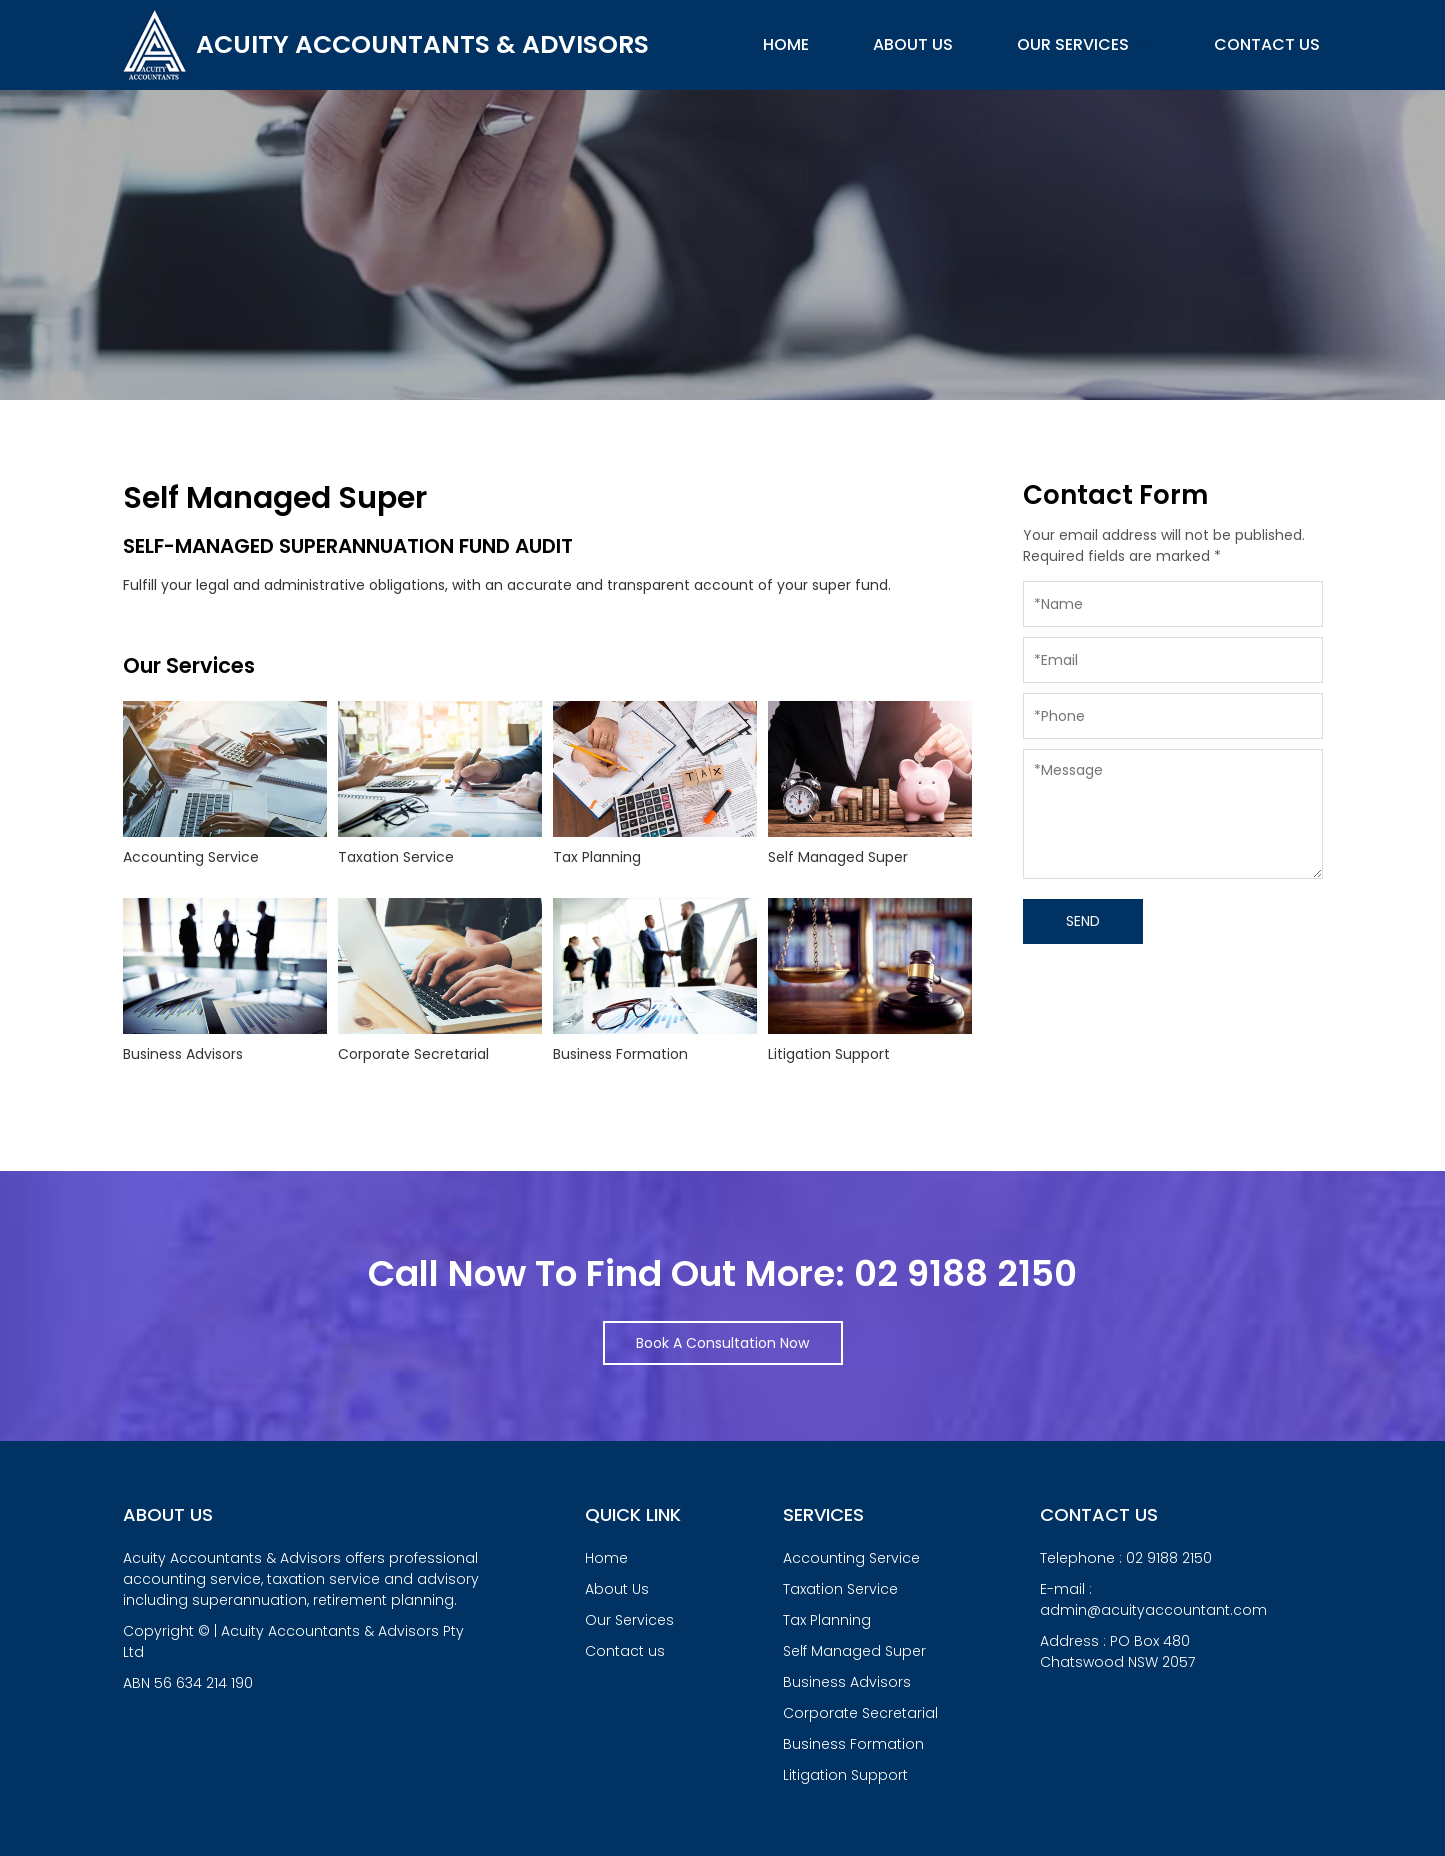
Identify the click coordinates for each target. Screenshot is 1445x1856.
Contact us (1267, 44)
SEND (1083, 921)
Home (786, 44)
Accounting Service (851, 1558)
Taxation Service (840, 1589)
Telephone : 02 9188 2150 (1126, 1558)
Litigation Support (845, 1775)
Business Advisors (847, 1682)
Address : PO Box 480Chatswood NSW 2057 (1117, 1651)
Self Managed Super (854, 1651)
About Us (913, 44)
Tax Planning (827, 1620)
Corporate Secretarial (860, 1713)
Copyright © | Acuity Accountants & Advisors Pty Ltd (303, 1657)
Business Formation (853, 1744)
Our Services (1083, 44)
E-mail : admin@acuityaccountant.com (1153, 1599)
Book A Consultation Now (722, 1343)
